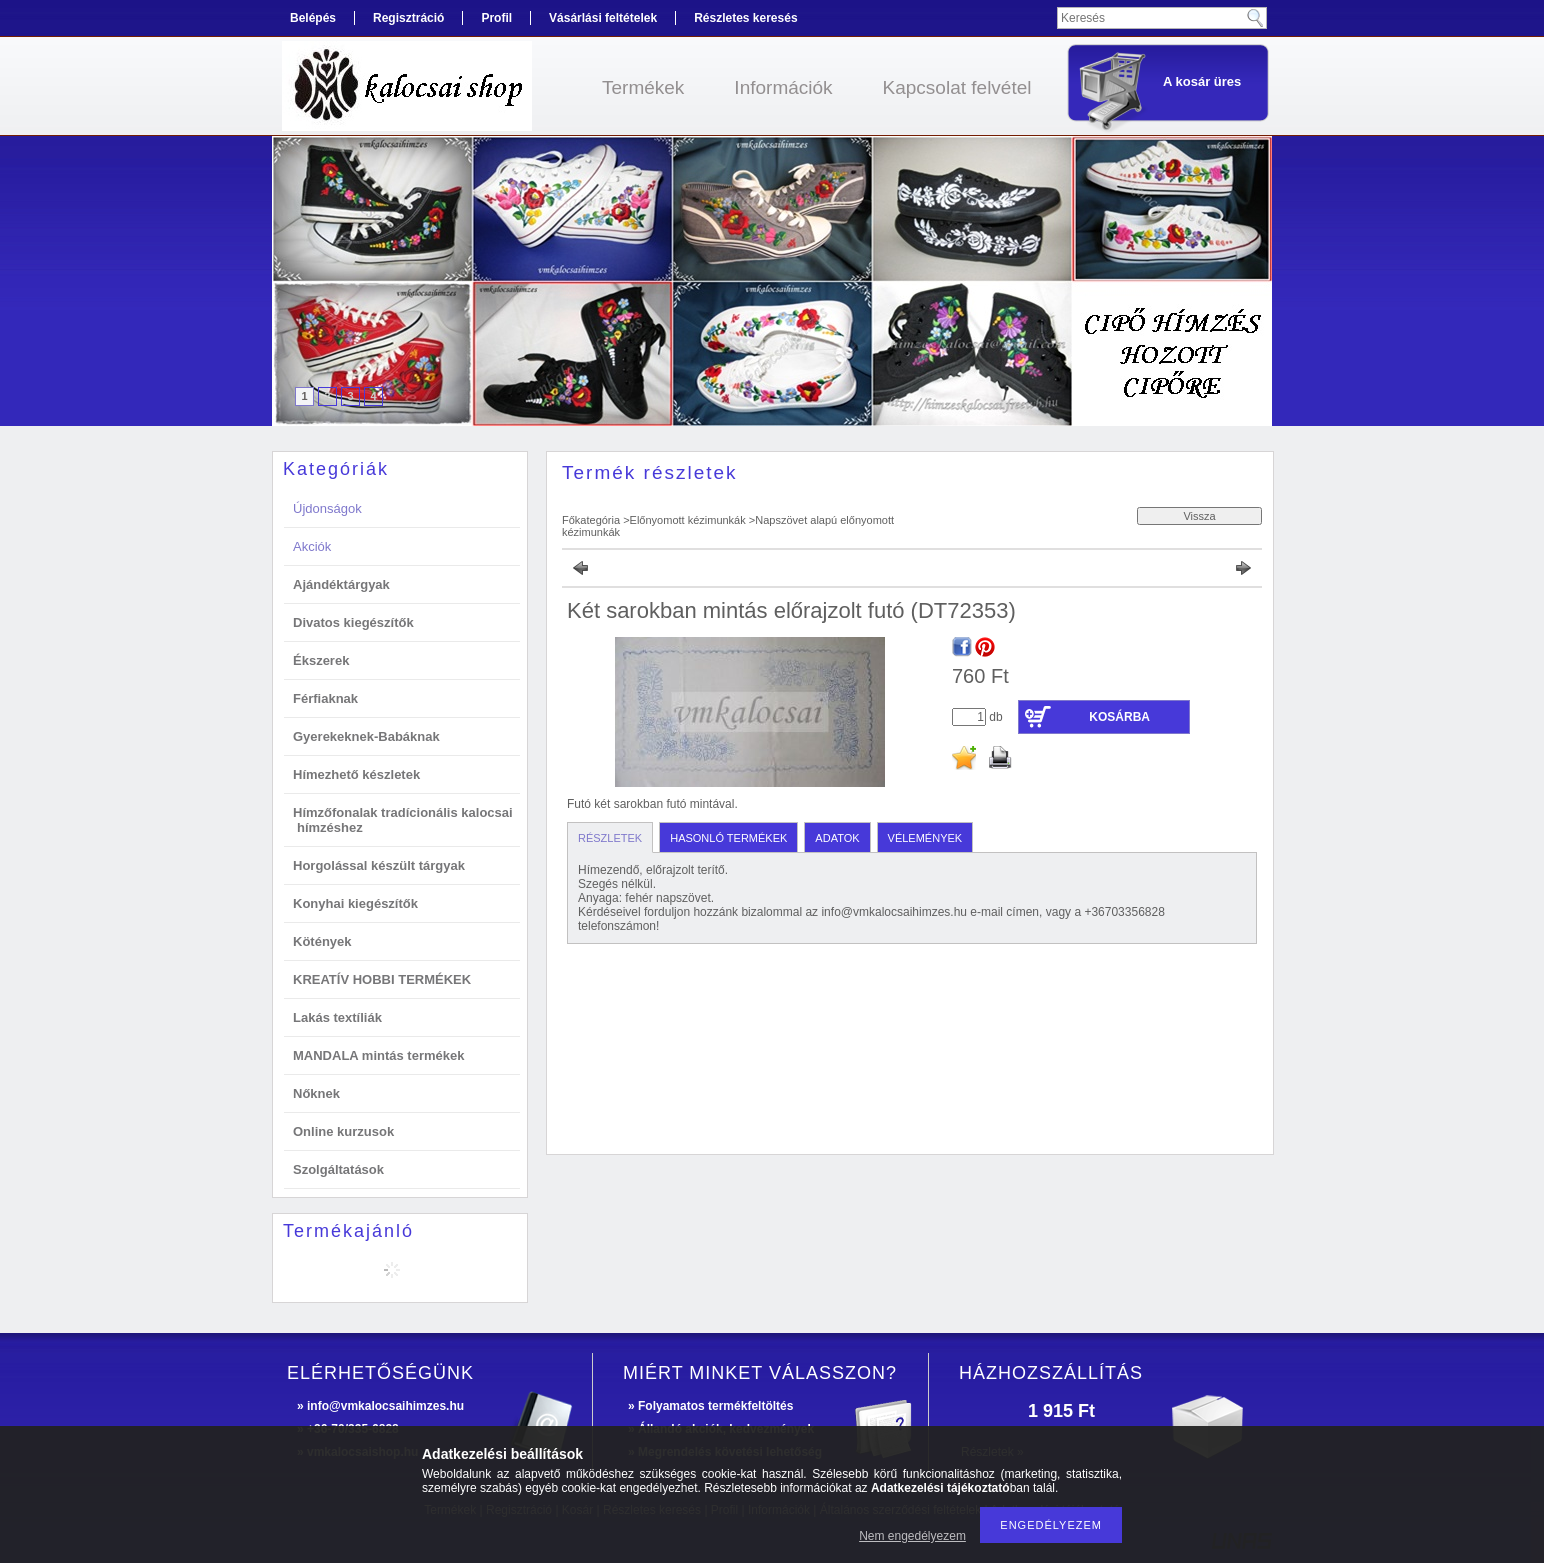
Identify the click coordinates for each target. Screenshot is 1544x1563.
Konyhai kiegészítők (355, 903)
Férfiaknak (325, 698)
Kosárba (1119, 717)
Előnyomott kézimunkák (688, 520)
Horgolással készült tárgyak (379, 865)
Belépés (313, 18)
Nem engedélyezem (912, 1536)
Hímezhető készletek (356, 774)
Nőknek (316, 1093)
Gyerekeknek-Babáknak (366, 736)
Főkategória (591, 520)
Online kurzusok (343, 1131)
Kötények (322, 941)
